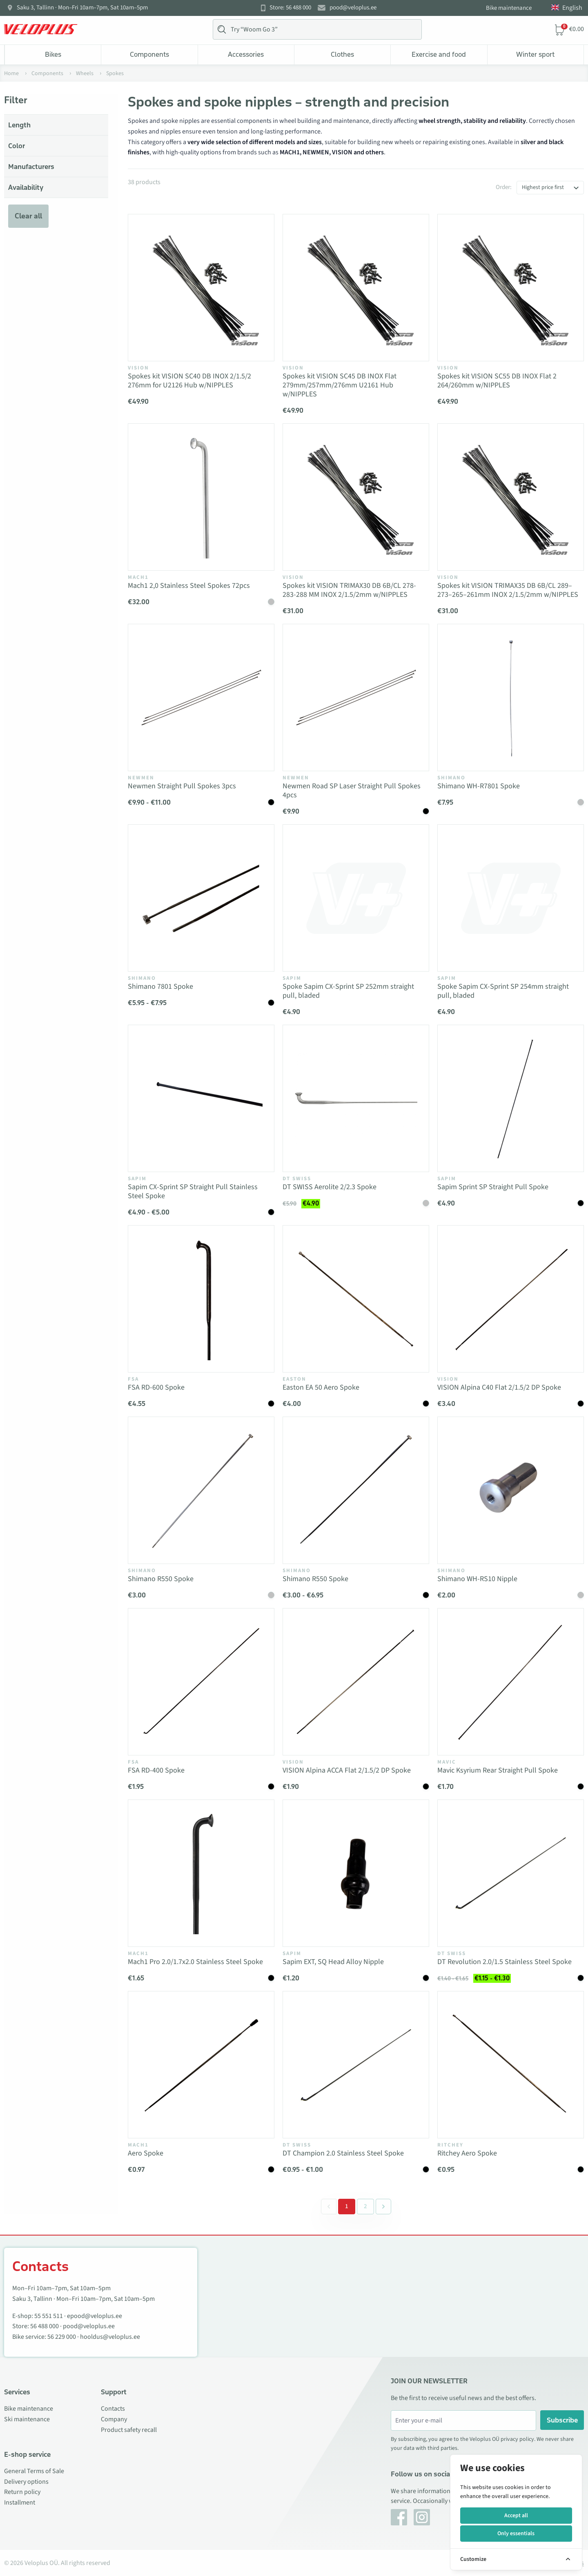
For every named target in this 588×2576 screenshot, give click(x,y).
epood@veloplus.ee (94, 2315)
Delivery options (26, 2481)
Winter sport (535, 54)
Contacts (113, 2408)
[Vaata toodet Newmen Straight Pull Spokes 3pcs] (201, 697)
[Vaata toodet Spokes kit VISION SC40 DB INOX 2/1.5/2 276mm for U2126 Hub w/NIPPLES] (201, 287)
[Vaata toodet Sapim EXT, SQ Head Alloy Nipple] (356, 1873)
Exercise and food (439, 54)
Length (19, 125)
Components (149, 54)
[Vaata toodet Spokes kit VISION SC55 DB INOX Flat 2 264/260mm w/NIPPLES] (510, 287)
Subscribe (562, 2420)
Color (16, 146)
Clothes (342, 54)
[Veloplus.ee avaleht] (41, 29)
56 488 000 (44, 2326)
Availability (25, 187)
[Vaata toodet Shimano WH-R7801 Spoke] (510, 697)
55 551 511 (48, 2315)
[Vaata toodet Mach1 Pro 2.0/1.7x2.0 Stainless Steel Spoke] (201, 1873)
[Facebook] (399, 2517)
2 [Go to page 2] (365, 2206)
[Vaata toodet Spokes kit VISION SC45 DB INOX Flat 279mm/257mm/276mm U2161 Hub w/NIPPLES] (356, 287)
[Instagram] (422, 2517)
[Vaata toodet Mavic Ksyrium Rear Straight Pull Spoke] (510, 1681)
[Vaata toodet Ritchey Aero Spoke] (510, 2064)
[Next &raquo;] (383, 2206)
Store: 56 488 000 (290, 8)
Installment (19, 2502)
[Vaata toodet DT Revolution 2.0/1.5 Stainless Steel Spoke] (510, 1873)
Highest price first (543, 187)
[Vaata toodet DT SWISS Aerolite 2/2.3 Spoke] (356, 1098)
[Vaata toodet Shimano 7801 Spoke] (201, 898)
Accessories (246, 54)
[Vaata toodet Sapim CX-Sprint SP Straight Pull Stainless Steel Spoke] (201, 1098)
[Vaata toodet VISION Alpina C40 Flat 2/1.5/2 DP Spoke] (510, 1299)
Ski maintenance (27, 2419)
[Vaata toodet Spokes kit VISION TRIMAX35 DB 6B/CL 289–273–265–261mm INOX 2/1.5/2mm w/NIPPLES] (510, 497)
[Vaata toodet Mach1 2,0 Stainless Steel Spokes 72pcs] (201, 497)
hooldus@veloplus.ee (110, 2336)
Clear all (28, 215)
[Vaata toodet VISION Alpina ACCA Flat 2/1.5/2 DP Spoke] (356, 1681)
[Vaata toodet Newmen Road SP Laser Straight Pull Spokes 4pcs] (356, 697)
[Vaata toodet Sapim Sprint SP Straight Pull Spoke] (510, 1098)
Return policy (22, 2491)
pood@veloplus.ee (353, 8)
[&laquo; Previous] (328, 2206)
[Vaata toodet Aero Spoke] (201, 2064)
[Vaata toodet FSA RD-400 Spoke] (201, 1681)
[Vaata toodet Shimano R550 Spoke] (201, 1490)
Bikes (53, 54)
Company (114, 2419)
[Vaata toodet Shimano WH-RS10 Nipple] (510, 1490)
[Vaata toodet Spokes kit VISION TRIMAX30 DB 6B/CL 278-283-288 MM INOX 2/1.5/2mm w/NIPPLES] (356, 497)
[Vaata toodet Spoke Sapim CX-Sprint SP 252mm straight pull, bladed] (356, 898)
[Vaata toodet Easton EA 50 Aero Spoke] (356, 1299)
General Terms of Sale (34, 2471)
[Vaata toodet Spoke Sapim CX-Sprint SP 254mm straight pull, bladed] (510, 898)
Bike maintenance (509, 8)
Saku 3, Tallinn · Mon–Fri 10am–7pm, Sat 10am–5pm (82, 8)
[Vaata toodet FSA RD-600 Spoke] (201, 1299)
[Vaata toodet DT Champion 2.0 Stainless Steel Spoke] (356, 2064)
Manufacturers (31, 166)
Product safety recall (129, 2429)
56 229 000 (61, 2336)
